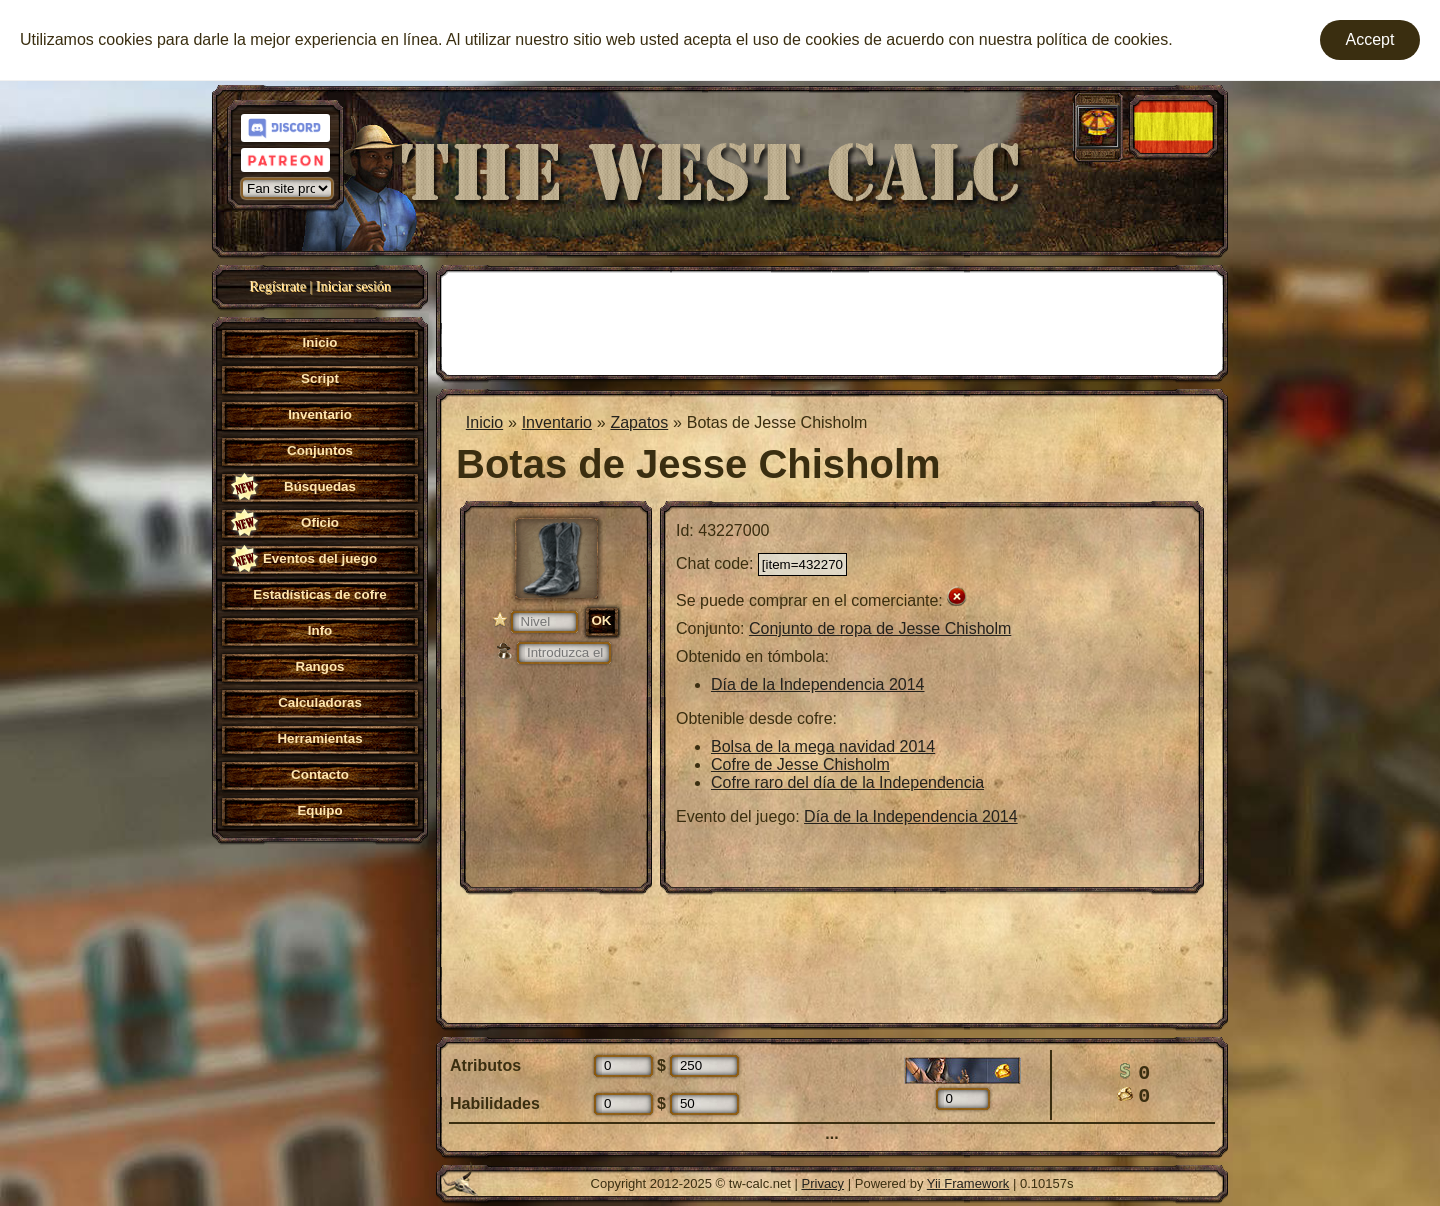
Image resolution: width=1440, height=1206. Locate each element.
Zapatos (639, 422)
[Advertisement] (832, 321)
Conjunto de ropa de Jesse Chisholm (880, 628)
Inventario (557, 422)
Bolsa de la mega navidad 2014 (823, 746)
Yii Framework (968, 1183)
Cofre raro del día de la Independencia (847, 782)
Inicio (484, 422)
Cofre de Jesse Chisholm (800, 764)
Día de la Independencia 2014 (818, 684)
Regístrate (277, 286)
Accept (1370, 39)
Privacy (823, 1183)
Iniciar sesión (353, 286)
